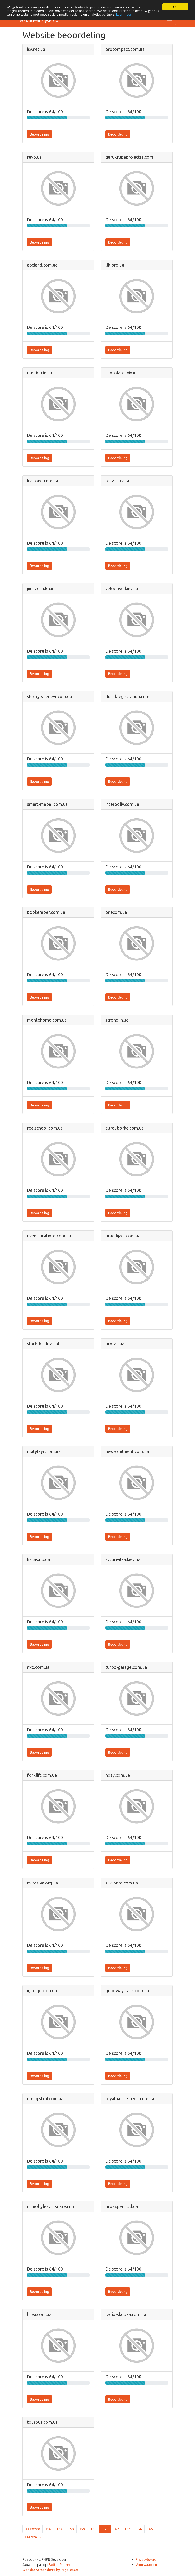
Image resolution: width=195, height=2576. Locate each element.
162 (116, 2528)
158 (71, 2528)
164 (139, 2528)
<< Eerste (32, 2528)
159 (82, 2528)
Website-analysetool (39, 20)
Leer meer (123, 14)
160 (93, 2528)
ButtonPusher (59, 2564)
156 (48, 2528)
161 (105, 2528)
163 (127, 2528)
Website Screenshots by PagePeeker (50, 2569)
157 (59, 2528)
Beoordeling (39, 134)
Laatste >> (33, 2537)
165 (150, 2528)
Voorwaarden (146, 2564)
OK (175, 6)
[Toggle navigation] (170, 20)
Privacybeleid (146, 2559)
